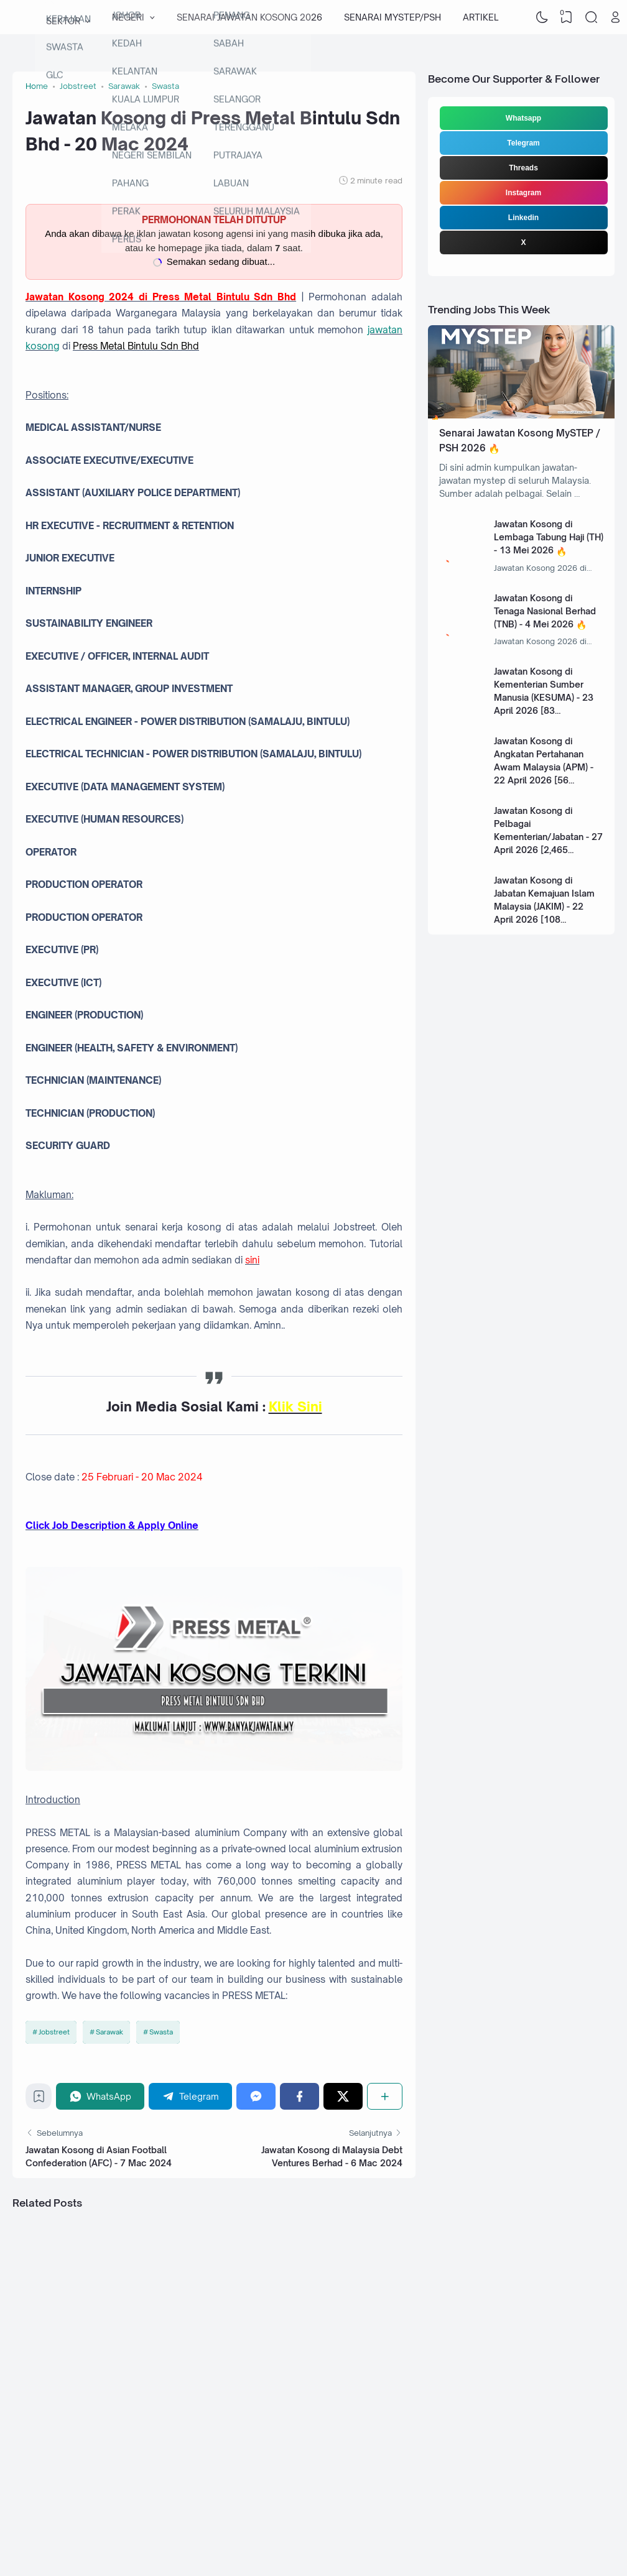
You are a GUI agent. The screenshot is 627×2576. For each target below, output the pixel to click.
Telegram (523, 143)
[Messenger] (256, 2096)
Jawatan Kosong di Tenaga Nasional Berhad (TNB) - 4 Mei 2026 (545, 611)
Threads (523, 168)
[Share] (384, 2096)
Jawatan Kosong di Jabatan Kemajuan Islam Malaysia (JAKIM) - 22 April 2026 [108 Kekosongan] (544, 906)
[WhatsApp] (100, 2096)
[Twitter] (343, 2096)
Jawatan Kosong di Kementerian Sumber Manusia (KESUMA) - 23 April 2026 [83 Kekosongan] (543, 697)
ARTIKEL (480, 17)
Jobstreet (54, 2032)
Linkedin (523, 217)
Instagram (523, 192)
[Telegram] (190, 2096)
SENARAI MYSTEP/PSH (392, 17)
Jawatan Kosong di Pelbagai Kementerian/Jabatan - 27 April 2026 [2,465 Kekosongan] (548, 836)
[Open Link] (616, 17)
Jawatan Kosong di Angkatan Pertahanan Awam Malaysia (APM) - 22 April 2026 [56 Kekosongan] (543, 767)
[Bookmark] (38, 2099)
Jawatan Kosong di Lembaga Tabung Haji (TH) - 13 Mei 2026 (548, 537)
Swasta (161, 2032)
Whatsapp (523, 118)
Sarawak (109, 2032)
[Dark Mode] (542, 17)
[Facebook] (299, 2096)
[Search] (591, 17)
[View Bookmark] (567, 17)
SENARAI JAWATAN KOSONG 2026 (249, 17)
